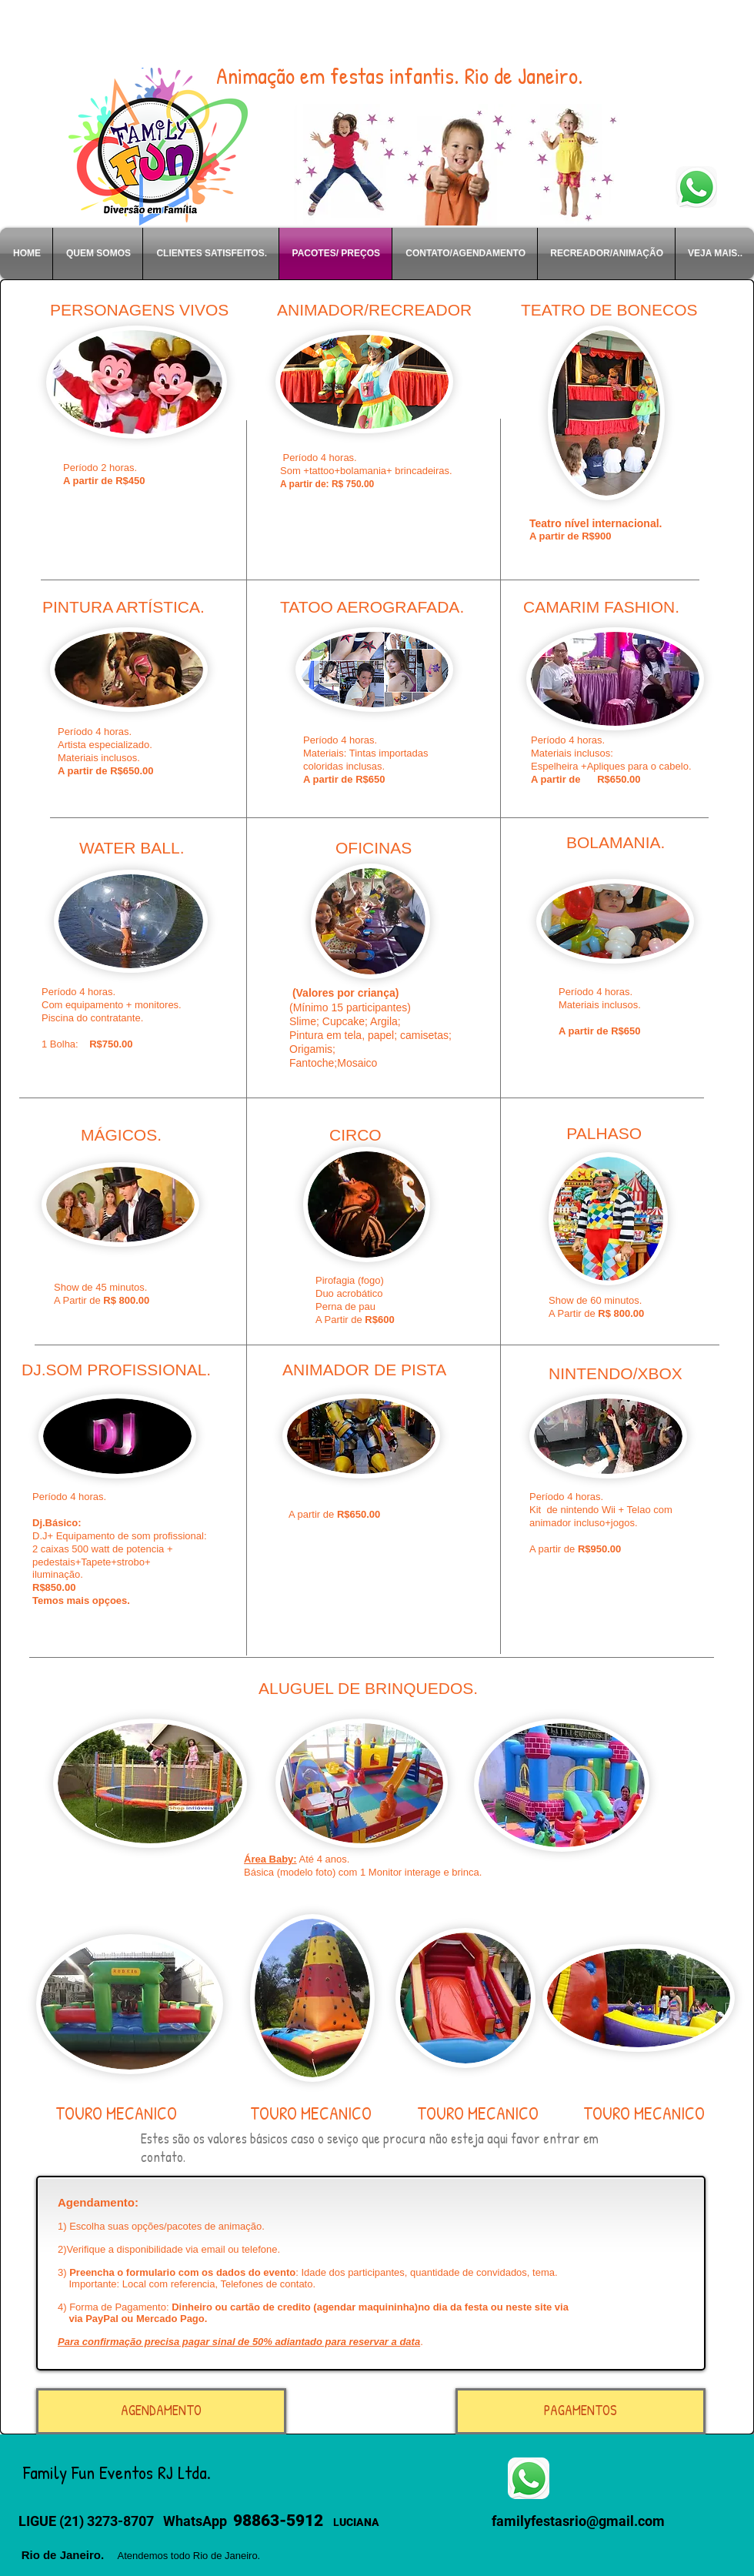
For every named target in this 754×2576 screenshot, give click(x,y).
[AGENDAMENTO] (161, 2411)
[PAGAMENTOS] (580, 2411)
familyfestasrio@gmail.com (578, 2521)
